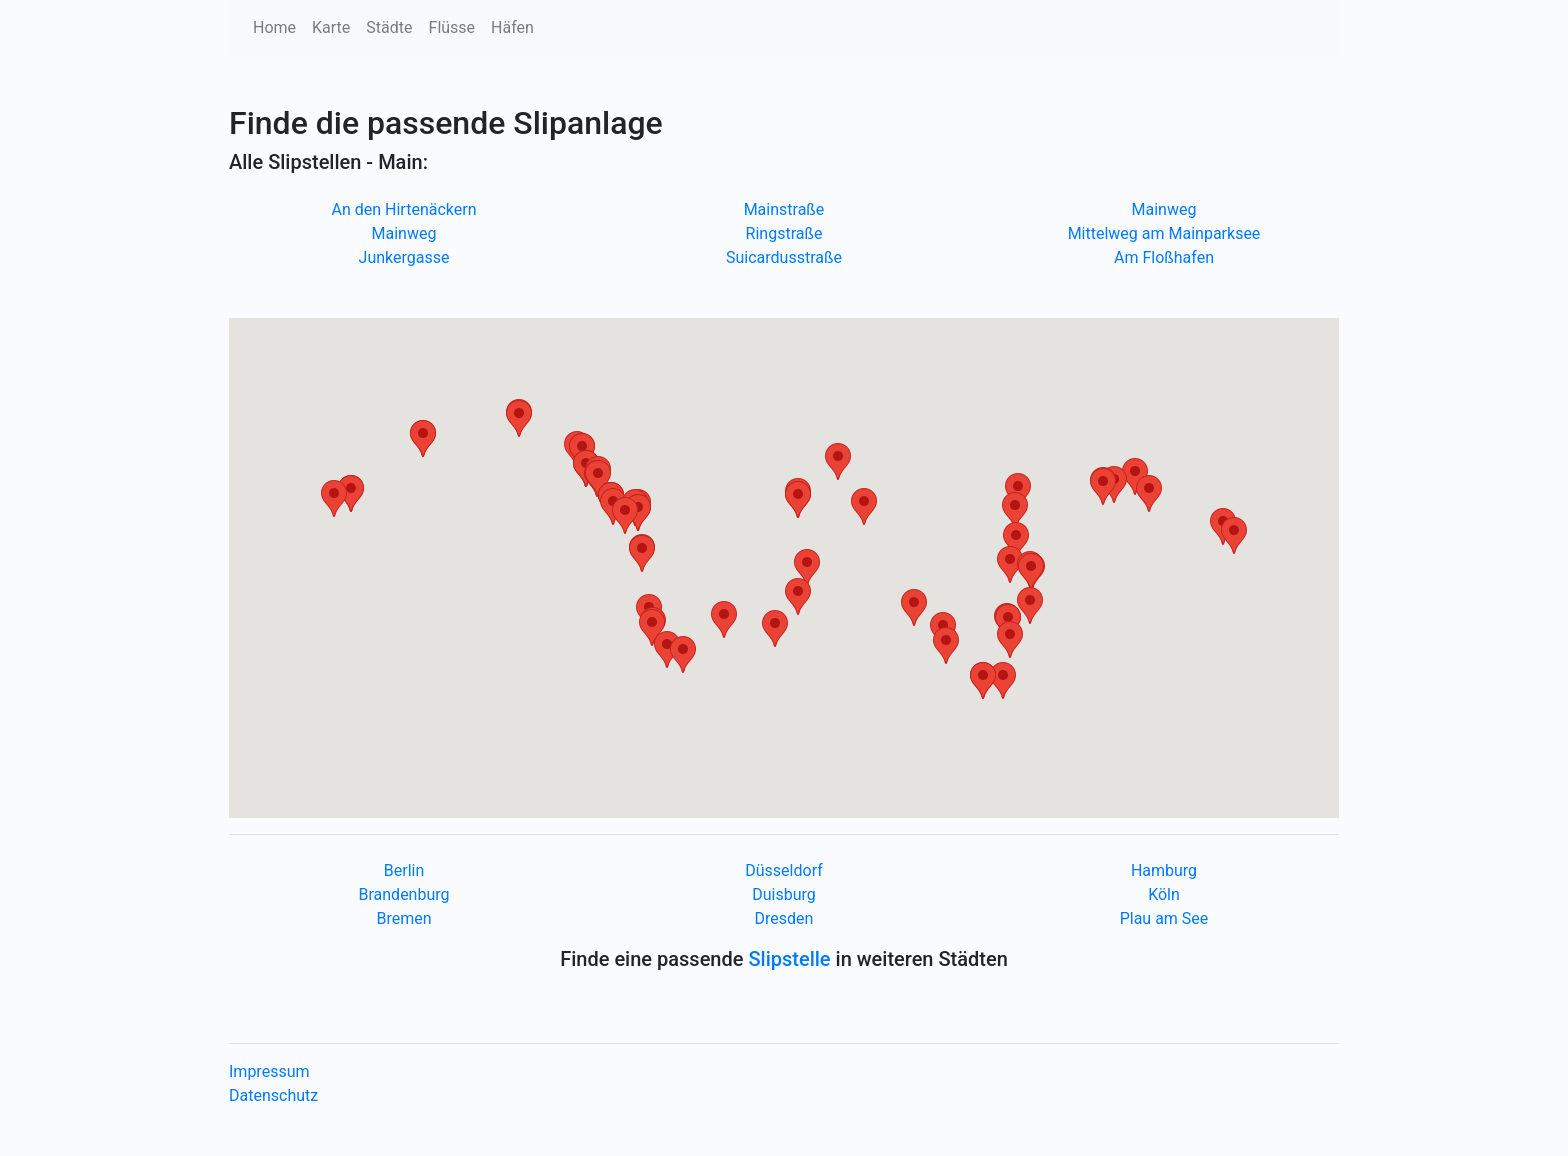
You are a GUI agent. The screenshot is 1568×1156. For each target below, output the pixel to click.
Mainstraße (784, 209)
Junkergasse (404, 257)
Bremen (403, 918)
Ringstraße (784, 233)
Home (274, 27)
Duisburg (784, 894)
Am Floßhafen (1164, 257)
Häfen (512, 27)
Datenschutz (273, 1095)
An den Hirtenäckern (404, 209)
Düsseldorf (783, 870)
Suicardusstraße (784, 257)
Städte (389, 27)
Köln (1164, 894)
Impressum (269, 1071)
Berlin (404, 870)
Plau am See (1164, 918)
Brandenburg (403, 894)
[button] (775, 628)
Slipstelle (789, 959)
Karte (331, 27)
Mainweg (404, 233)
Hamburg (1164, 870)
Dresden (784, 918)
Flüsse (452, 27)
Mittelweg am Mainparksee (1164, 233)
